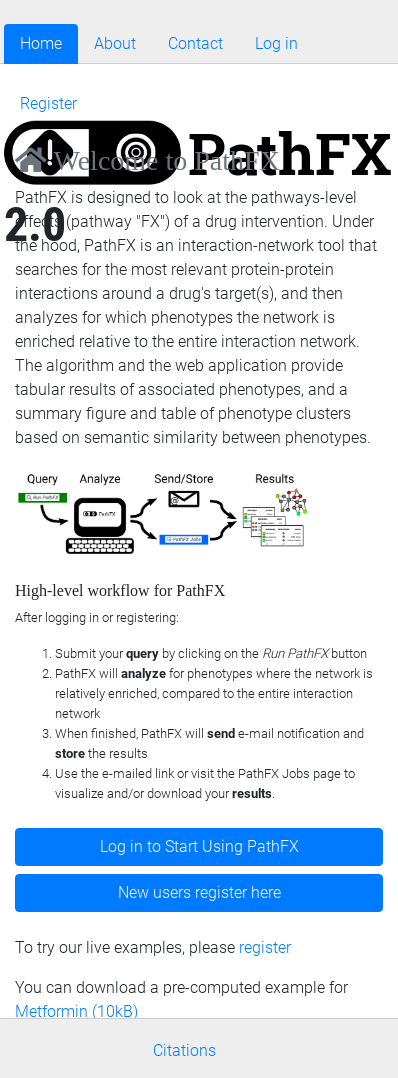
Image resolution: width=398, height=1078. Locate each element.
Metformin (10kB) (76, 1011)
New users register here (199, 892)
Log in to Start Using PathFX (199, 846)
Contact (195, 43)
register (265, 947)
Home (41, 43)
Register (48, 103)
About (115, 43)
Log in (276, 43)
